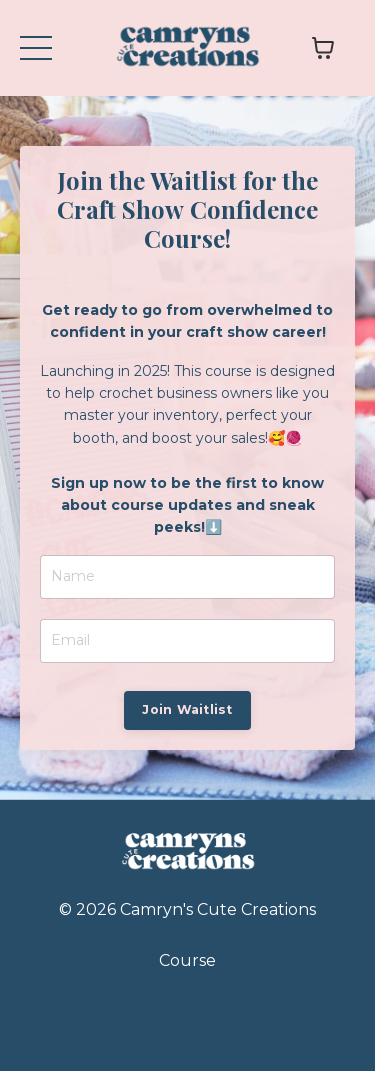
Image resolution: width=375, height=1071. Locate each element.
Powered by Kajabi (188, 1019)
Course (187, 960)
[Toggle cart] (323, 48)
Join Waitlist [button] (187, 709)
